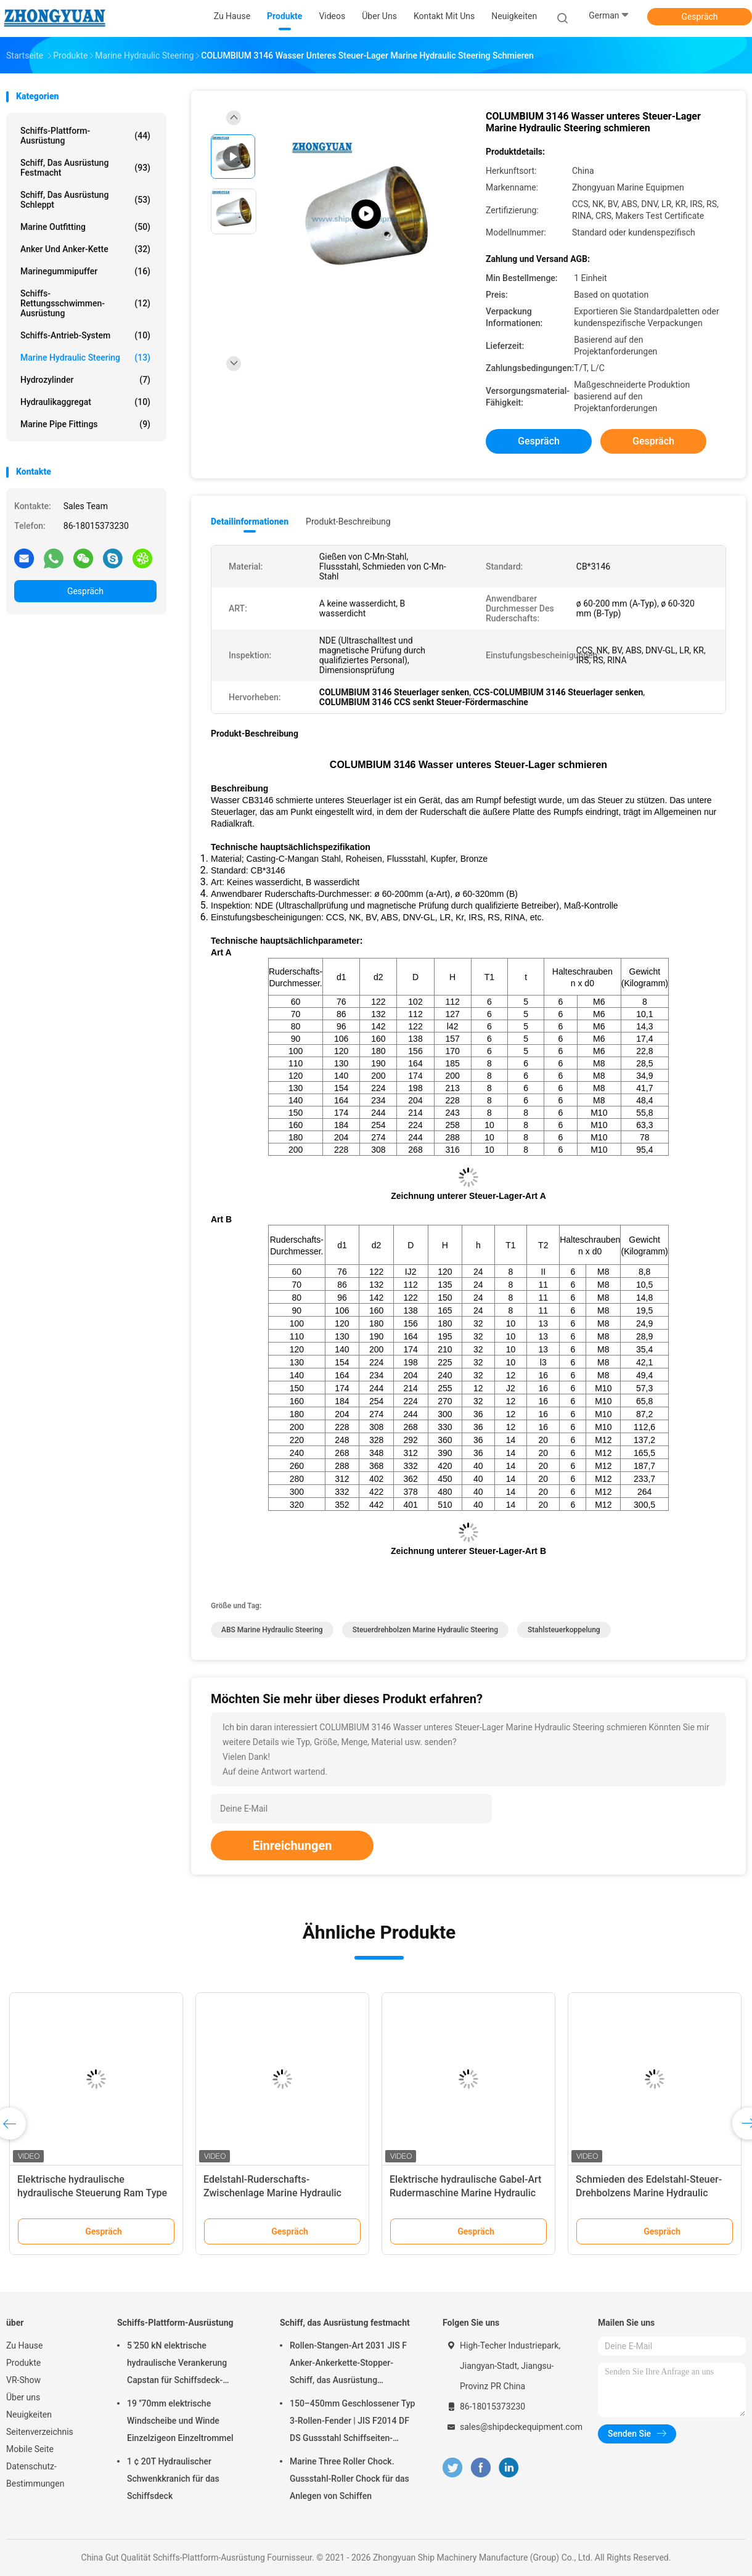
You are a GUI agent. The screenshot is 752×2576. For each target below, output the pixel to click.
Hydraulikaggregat (85, 402)
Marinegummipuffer (85, 271)
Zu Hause (24, 2345)
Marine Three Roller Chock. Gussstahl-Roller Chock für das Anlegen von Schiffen (349, 2478)
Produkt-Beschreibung (348, 521)
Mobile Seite (30, 2449)
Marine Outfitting (85, 227)
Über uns (23, 2397)
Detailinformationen (249, 521)
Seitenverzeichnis (39, 2432)
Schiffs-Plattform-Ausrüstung (85, 135)
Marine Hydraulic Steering (85, 357)
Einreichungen (292, 1845)
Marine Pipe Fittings (85, 424)
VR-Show (23, 2380)
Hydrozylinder (85, 380)
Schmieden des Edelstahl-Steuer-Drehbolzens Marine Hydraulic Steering (649, 2192)
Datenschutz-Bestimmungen (35, 2474)
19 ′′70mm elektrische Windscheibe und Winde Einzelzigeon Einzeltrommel (180, 2420)
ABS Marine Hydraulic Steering (272, 1629)
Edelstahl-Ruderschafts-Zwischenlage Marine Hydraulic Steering (272, 2192)
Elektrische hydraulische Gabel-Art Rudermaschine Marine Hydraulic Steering (465, 2192)
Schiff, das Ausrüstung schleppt (85, 200)
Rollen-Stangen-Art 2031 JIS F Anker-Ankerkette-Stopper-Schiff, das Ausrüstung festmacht (348, 2365)
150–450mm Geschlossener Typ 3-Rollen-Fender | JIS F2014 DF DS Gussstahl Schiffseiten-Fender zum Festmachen (352, 2422)
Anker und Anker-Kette (85, 249)
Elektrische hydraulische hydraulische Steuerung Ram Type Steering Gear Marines (92, 2192)
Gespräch (699, 17)
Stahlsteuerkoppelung (564, 1629)
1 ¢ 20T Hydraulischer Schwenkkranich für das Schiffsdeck (173, 2478)
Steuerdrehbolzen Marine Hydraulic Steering (425, 1629)
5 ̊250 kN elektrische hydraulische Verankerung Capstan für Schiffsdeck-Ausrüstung (177, 2365)
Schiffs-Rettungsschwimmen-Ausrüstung (85, 303)
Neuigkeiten (29, 2414)
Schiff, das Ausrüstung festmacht (85, 168)
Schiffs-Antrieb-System (85, 335)
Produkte (23, 2363)
